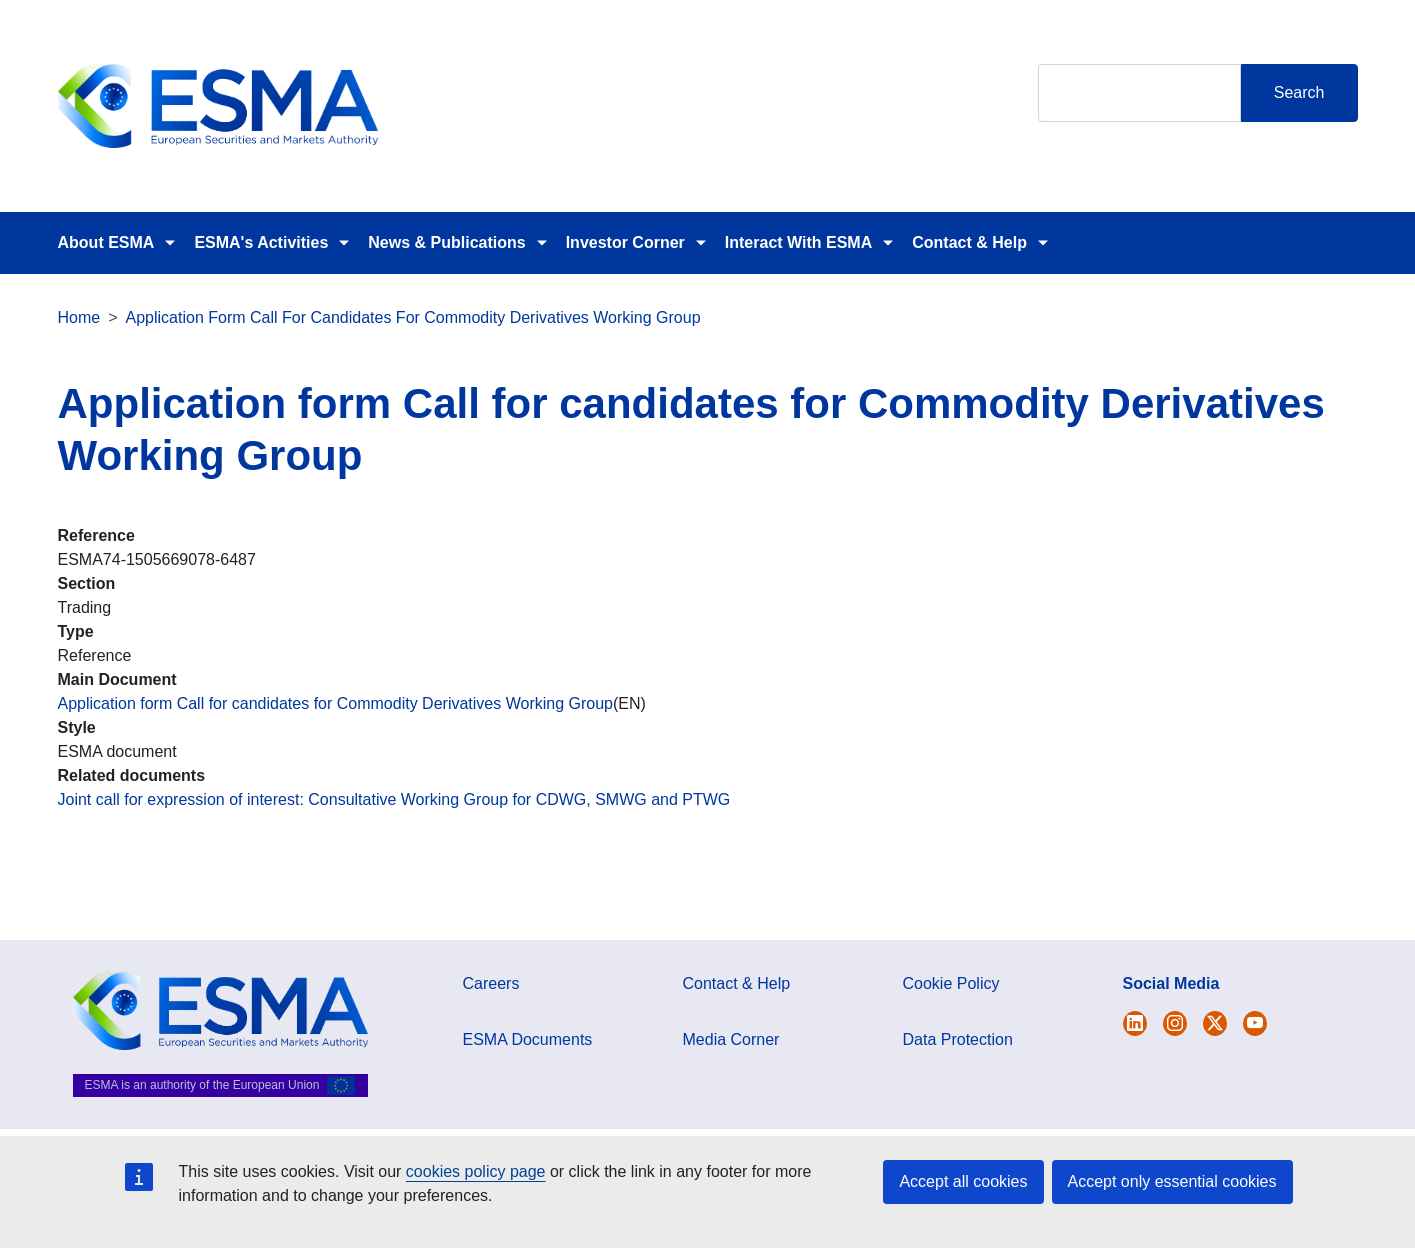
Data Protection (958, 1039)
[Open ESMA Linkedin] (1215, 1023)
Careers (491, 983)
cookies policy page (476, 1171)
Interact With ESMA (798, 242)
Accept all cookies (963, 1181)
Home (79, 317)
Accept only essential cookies (1172, 1181)
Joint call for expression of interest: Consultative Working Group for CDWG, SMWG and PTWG (394, 799)
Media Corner (731, 1039)
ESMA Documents (528, 1039)
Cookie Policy (951, 983)
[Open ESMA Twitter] (1135, 1023)
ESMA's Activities (261, 242)
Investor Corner (625, 242)
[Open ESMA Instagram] (1175, 1023)
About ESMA (106, 242)
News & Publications (446, 242)
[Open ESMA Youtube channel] (1255, 1023)
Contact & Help (969, 242)
